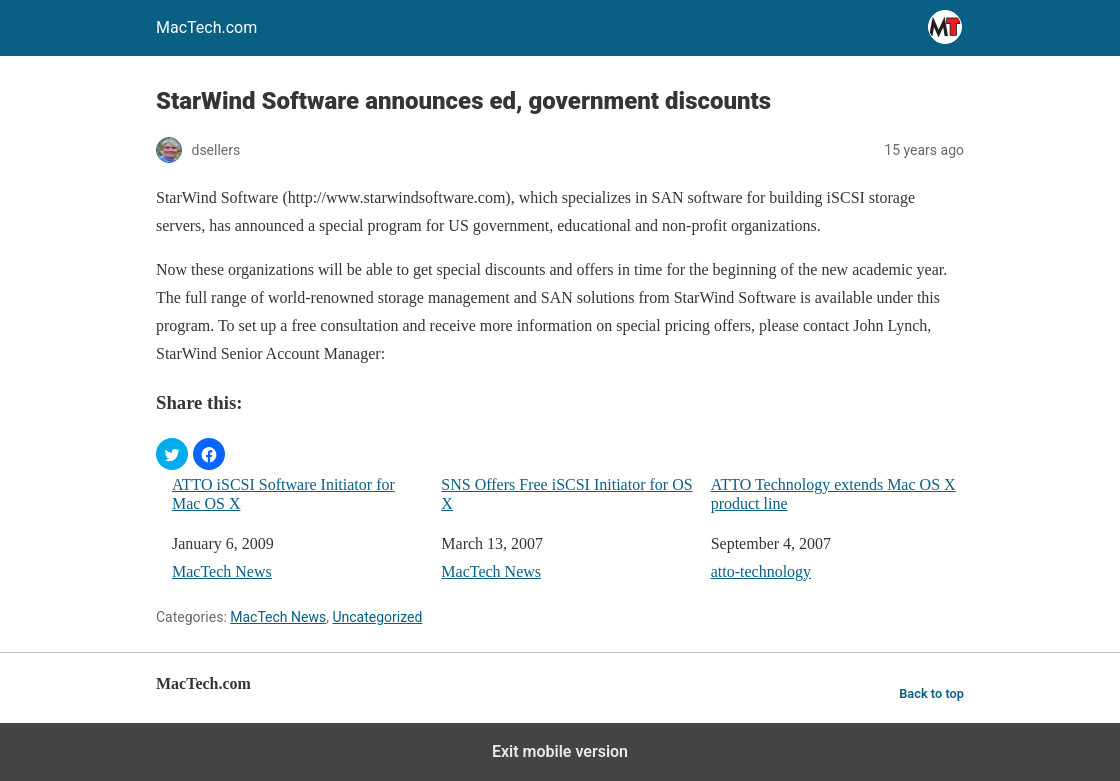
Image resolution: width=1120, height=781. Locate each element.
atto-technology (761, 571)
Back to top (931, 693)
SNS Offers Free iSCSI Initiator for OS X (566, 494)
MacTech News (222, 571)
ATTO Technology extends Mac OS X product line (833, 494)
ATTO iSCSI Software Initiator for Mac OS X (283, 494)
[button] (172, 454)
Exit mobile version (560, 751)
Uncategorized (377, 617)
